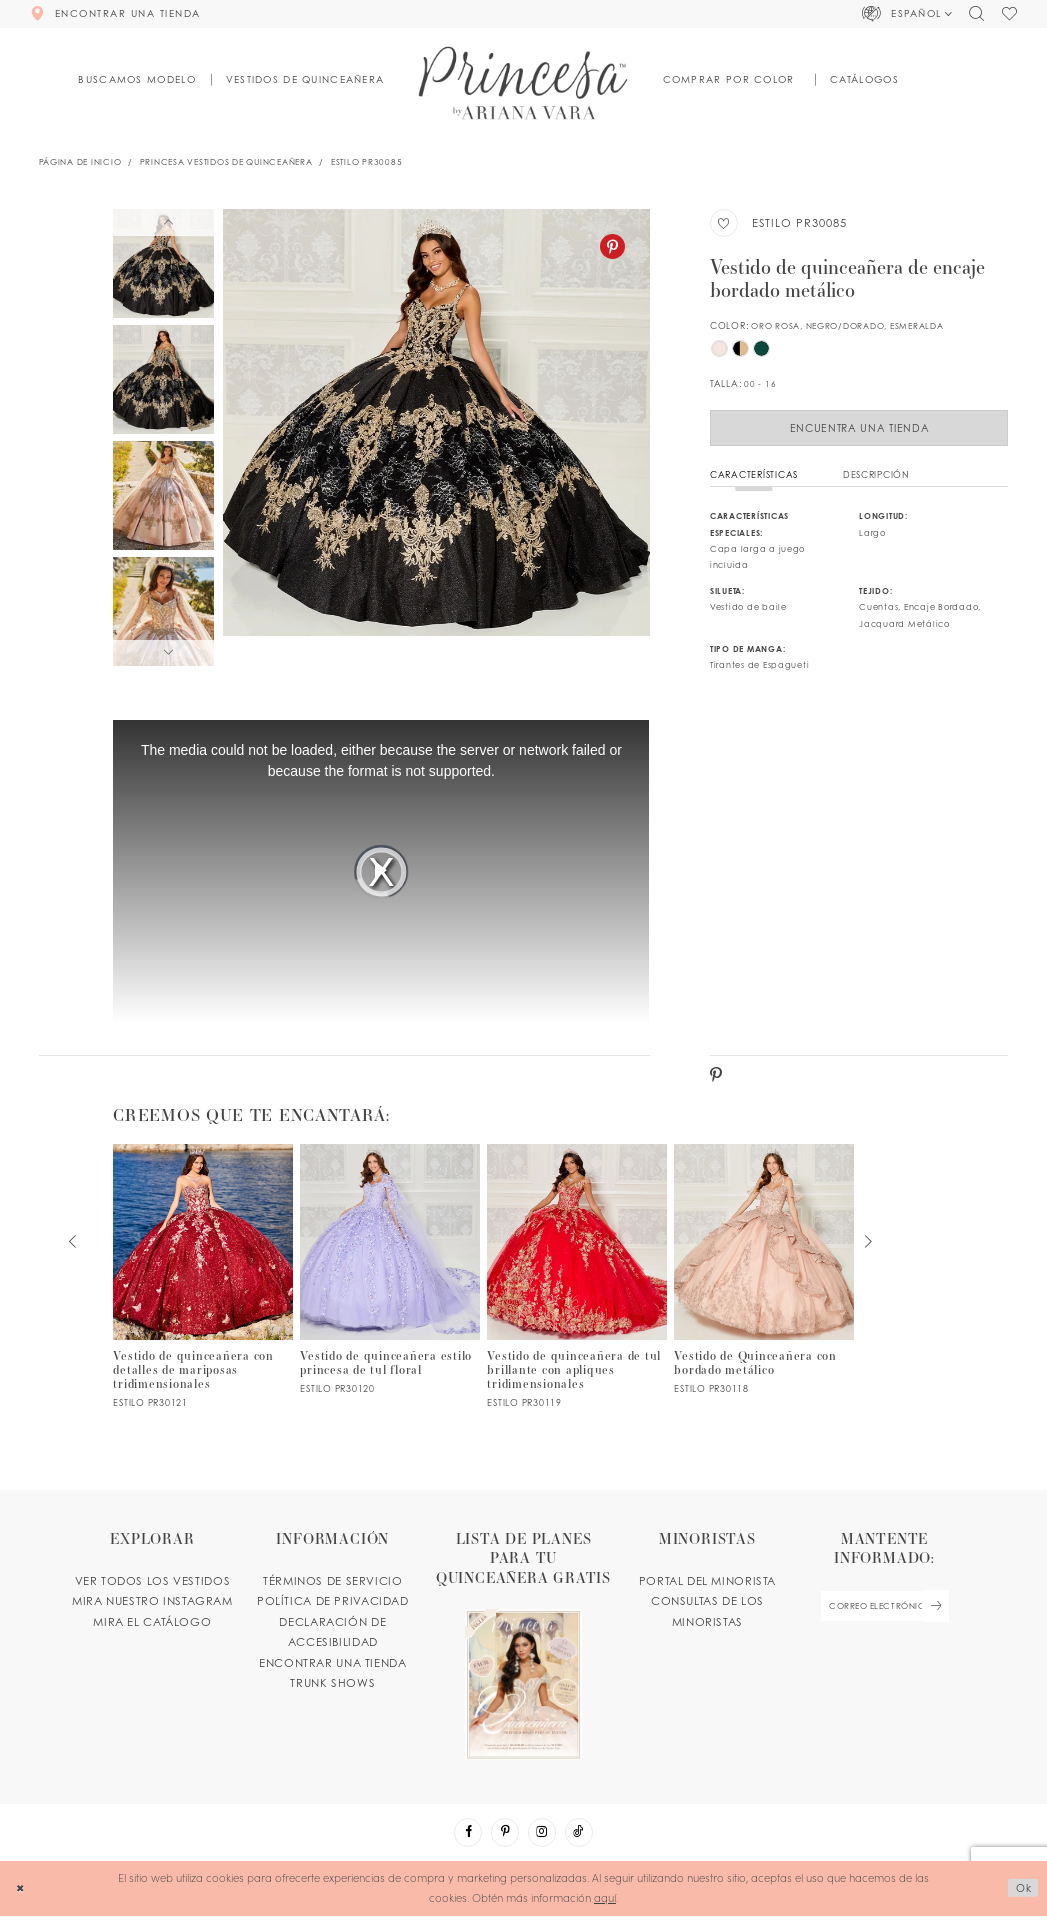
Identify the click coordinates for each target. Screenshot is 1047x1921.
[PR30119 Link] (577, 1279)
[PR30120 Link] (390, 1272)
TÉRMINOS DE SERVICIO (332, 1584)
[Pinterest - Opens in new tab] (612, 246)
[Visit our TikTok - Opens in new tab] (582, 1836)
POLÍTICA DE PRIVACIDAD (333, 1604)
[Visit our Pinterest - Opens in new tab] (503, 1836)
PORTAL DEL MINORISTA (707, 1584)
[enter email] (884, 1610)
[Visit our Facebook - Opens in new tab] (464, 1836)
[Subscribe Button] (941, 1610)
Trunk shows (332, 1686)
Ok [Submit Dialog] (1022, 1893)
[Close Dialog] (21, 1894)
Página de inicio (80, 162)
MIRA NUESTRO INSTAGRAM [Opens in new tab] (152, 1604)
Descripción (876, 477)
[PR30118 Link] (764, 1272)
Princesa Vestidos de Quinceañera (226, 162)
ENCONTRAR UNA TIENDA (332, 1666)
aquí (605, 1903)
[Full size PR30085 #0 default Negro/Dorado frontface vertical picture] (436, 438)
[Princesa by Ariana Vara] (523, 82)
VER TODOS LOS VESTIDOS (153, 1584)
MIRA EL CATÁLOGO (152, 1625)
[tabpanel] (436, 438)
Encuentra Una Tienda (860, 429)
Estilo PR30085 (366, 162)
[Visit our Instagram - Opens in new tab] (543, 1836)
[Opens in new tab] (523, 1647)
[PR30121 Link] (203, 1279)
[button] (908, 14)
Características (754, 477)
